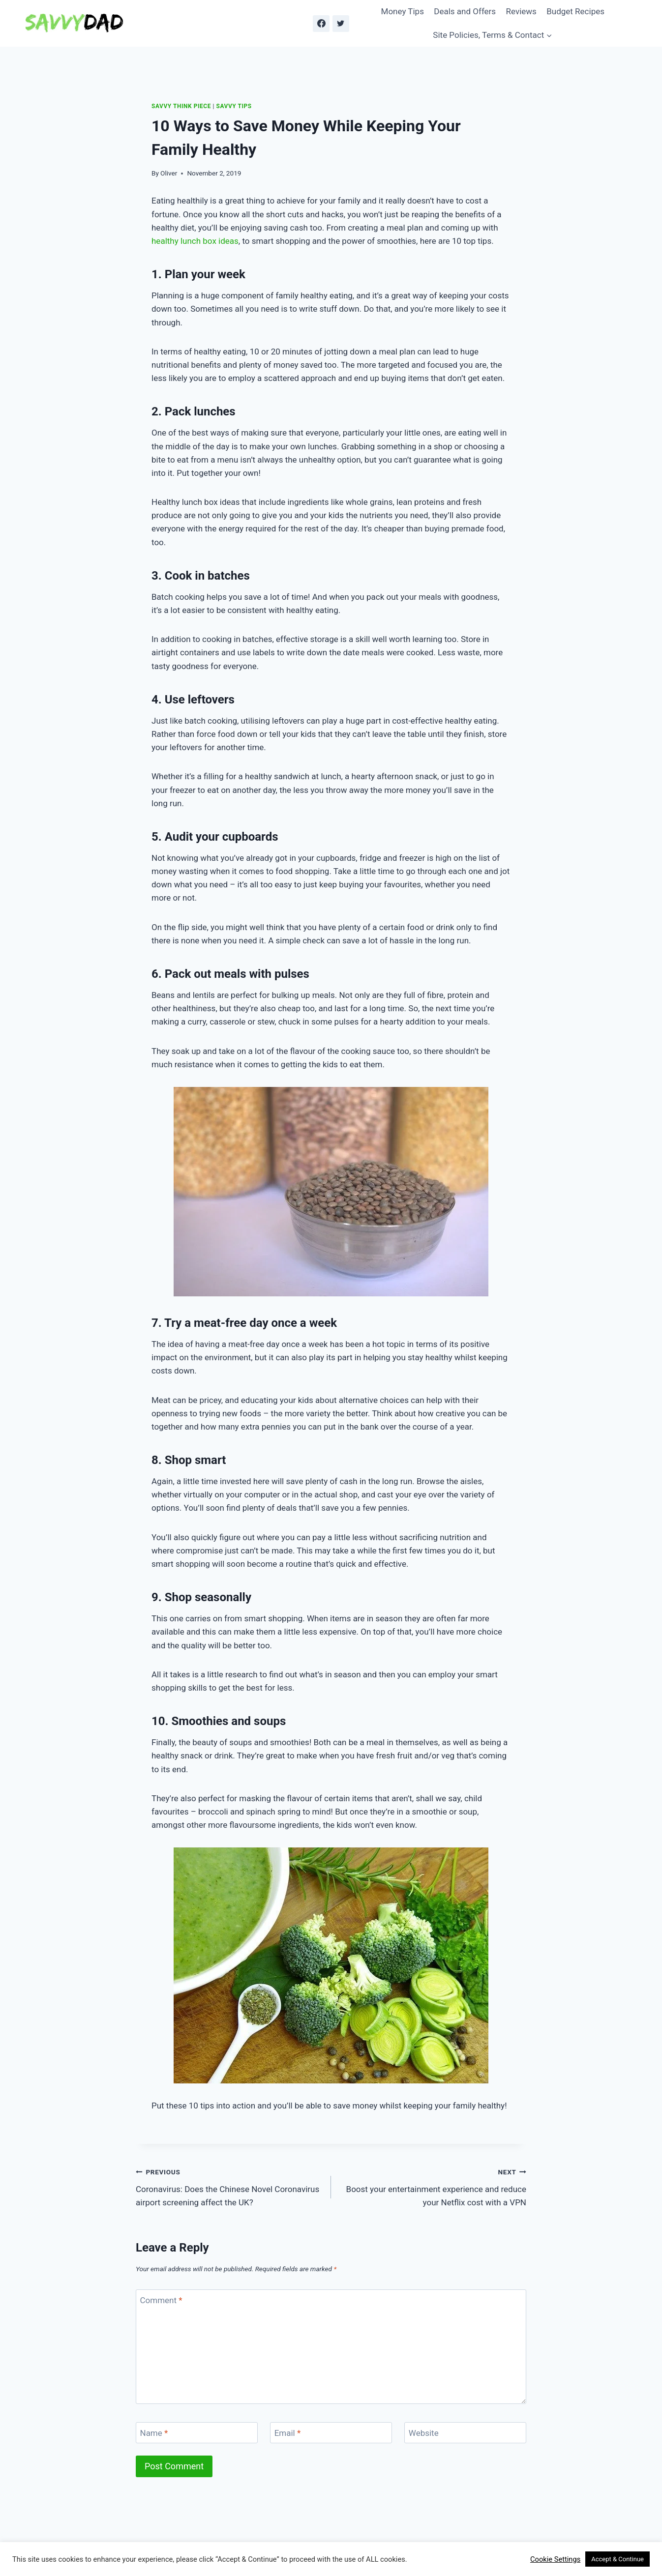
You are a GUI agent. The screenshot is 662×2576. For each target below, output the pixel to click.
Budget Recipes (575, 11)
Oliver (168, 173)
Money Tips (402, 11)
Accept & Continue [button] (617, 2559)
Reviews (521, 11)
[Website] (465, 2432)
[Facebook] (321, 23)
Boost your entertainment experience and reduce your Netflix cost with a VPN (432, 2186)
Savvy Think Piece (181, 106)
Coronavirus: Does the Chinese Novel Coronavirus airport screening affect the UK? (229, 2186)
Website (424, 2433)
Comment (161, 2300)
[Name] (197, 2432)
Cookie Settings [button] (555, 2559)
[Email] (331, 2432)
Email (287, 2433)
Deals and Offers (465, 11)
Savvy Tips (234, 106)
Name (154, 2433)
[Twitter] (340, 23)
